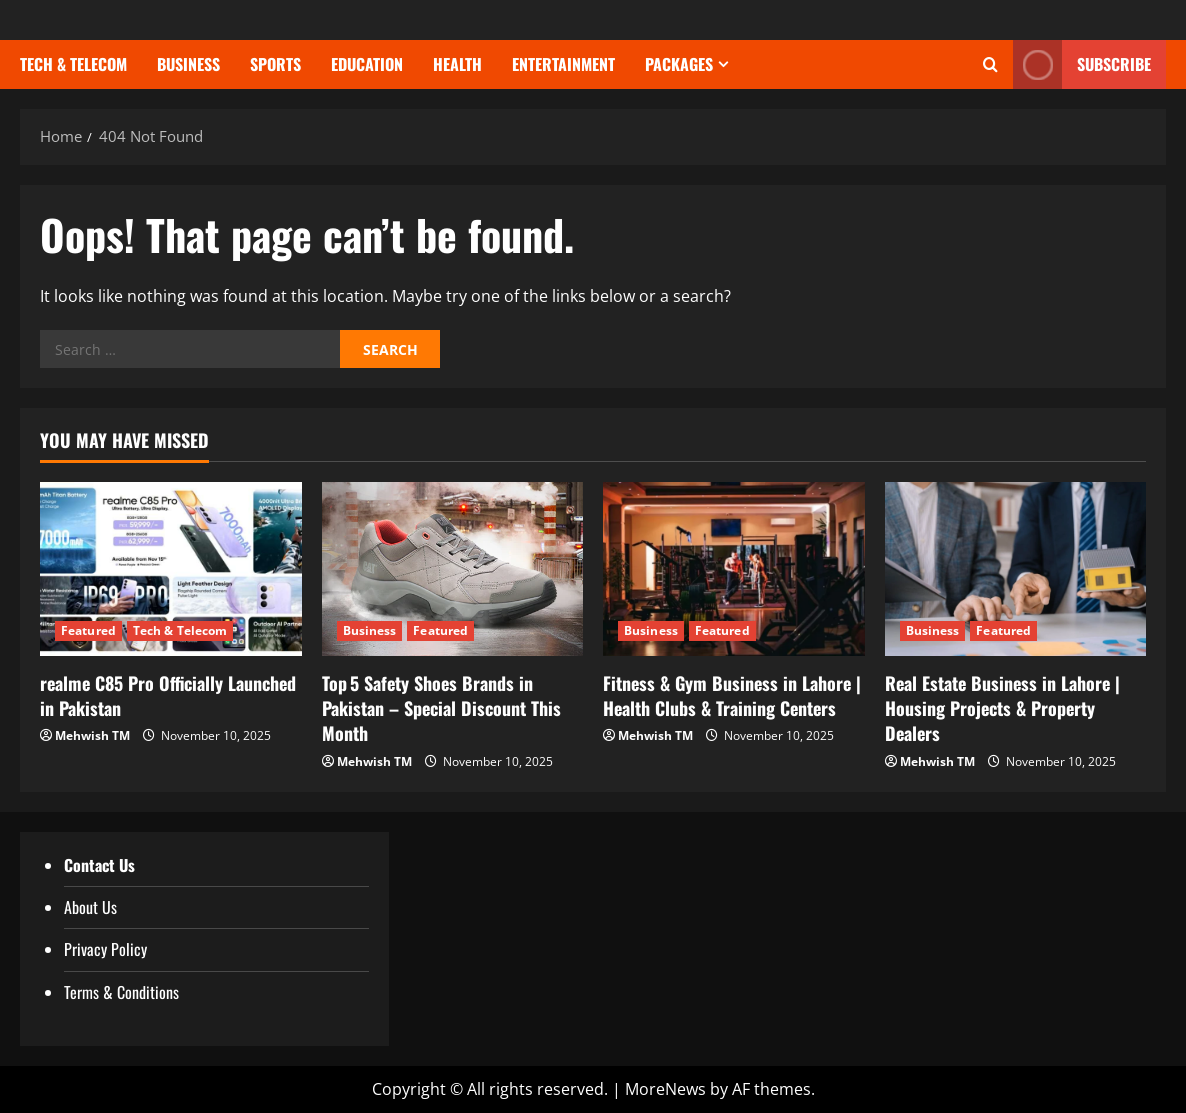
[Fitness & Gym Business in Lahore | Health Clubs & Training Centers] (734, 569)
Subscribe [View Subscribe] (1082, 64)
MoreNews (665, 1089)
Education (367, 64)
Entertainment (563, 64)
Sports (275, 64)
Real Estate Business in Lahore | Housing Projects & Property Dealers (1002, 708)
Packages (679, 64)
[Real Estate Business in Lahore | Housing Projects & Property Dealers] (1016, 569)
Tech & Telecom (73, 64)
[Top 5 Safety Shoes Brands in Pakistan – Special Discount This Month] (453, 569)
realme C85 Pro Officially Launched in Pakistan (168, 695)
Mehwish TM (92, 735)
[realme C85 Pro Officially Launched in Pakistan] (171, 569)
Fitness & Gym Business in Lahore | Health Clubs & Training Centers (732, 695)
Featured (88, 630)
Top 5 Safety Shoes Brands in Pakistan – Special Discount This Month (441, 708)
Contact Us (99, 865)
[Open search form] (990, 65)
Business (188, 64)
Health (457, 64)
